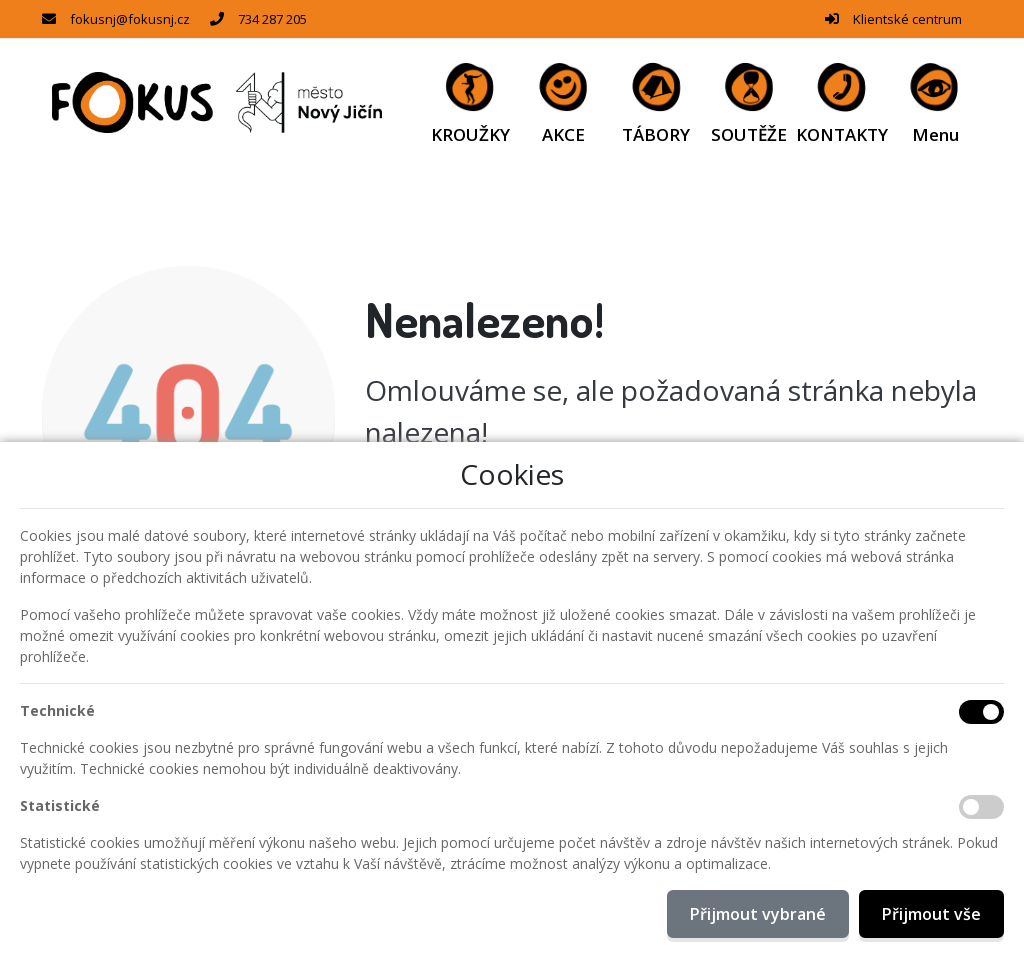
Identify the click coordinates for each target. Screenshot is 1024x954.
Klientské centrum (907, 19)
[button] (935, 102)
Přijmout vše (931, 914)
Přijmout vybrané (758, 914)
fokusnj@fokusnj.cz (130, 19)
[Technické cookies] (981, 712)
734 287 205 (272, 19)
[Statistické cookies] (981, 807)
